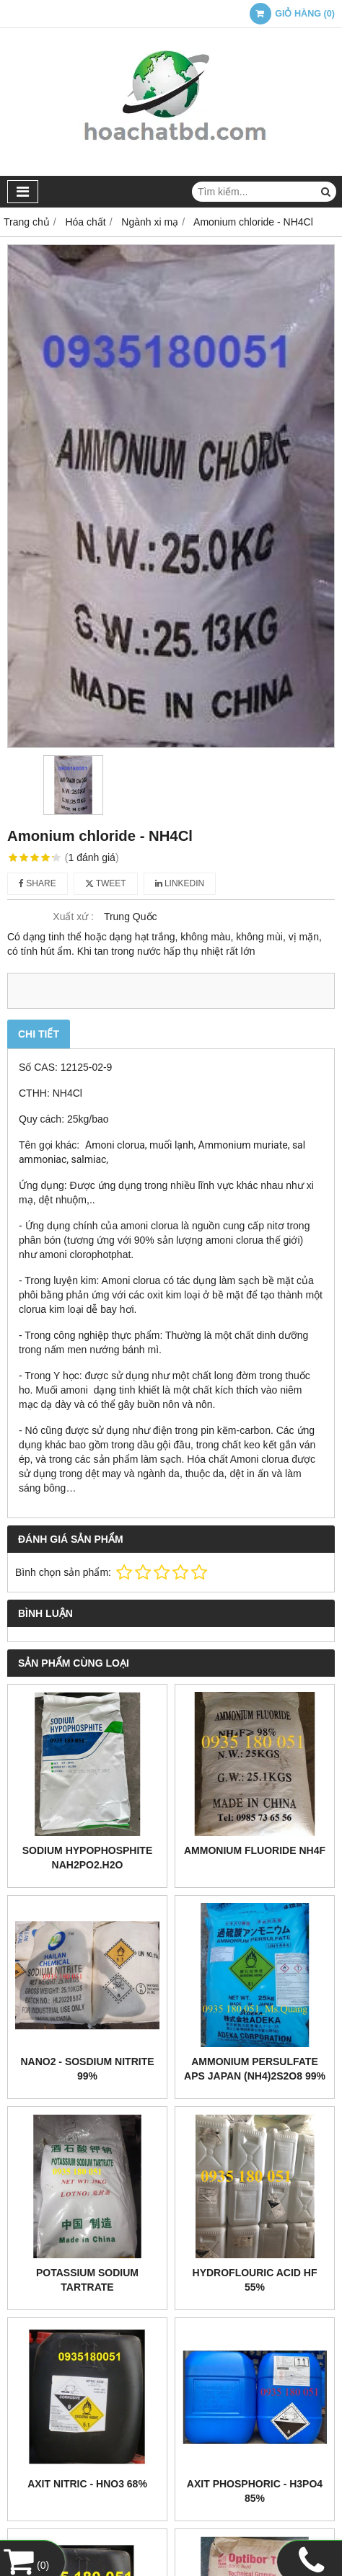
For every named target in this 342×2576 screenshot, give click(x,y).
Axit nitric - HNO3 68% (87, 2484)
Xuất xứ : (73, 916)
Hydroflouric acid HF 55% (255, 2280)
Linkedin (180, 883)
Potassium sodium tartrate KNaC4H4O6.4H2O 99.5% (88, 2287)
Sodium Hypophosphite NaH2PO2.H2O (87, 1858)
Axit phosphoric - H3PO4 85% (255, 2491)
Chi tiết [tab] (38, 1034)
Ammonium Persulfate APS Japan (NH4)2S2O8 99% (254, 2069)
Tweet (105, 883)
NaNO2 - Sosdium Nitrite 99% (87, 2069)
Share (37, 883)
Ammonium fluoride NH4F (254, 1850)
